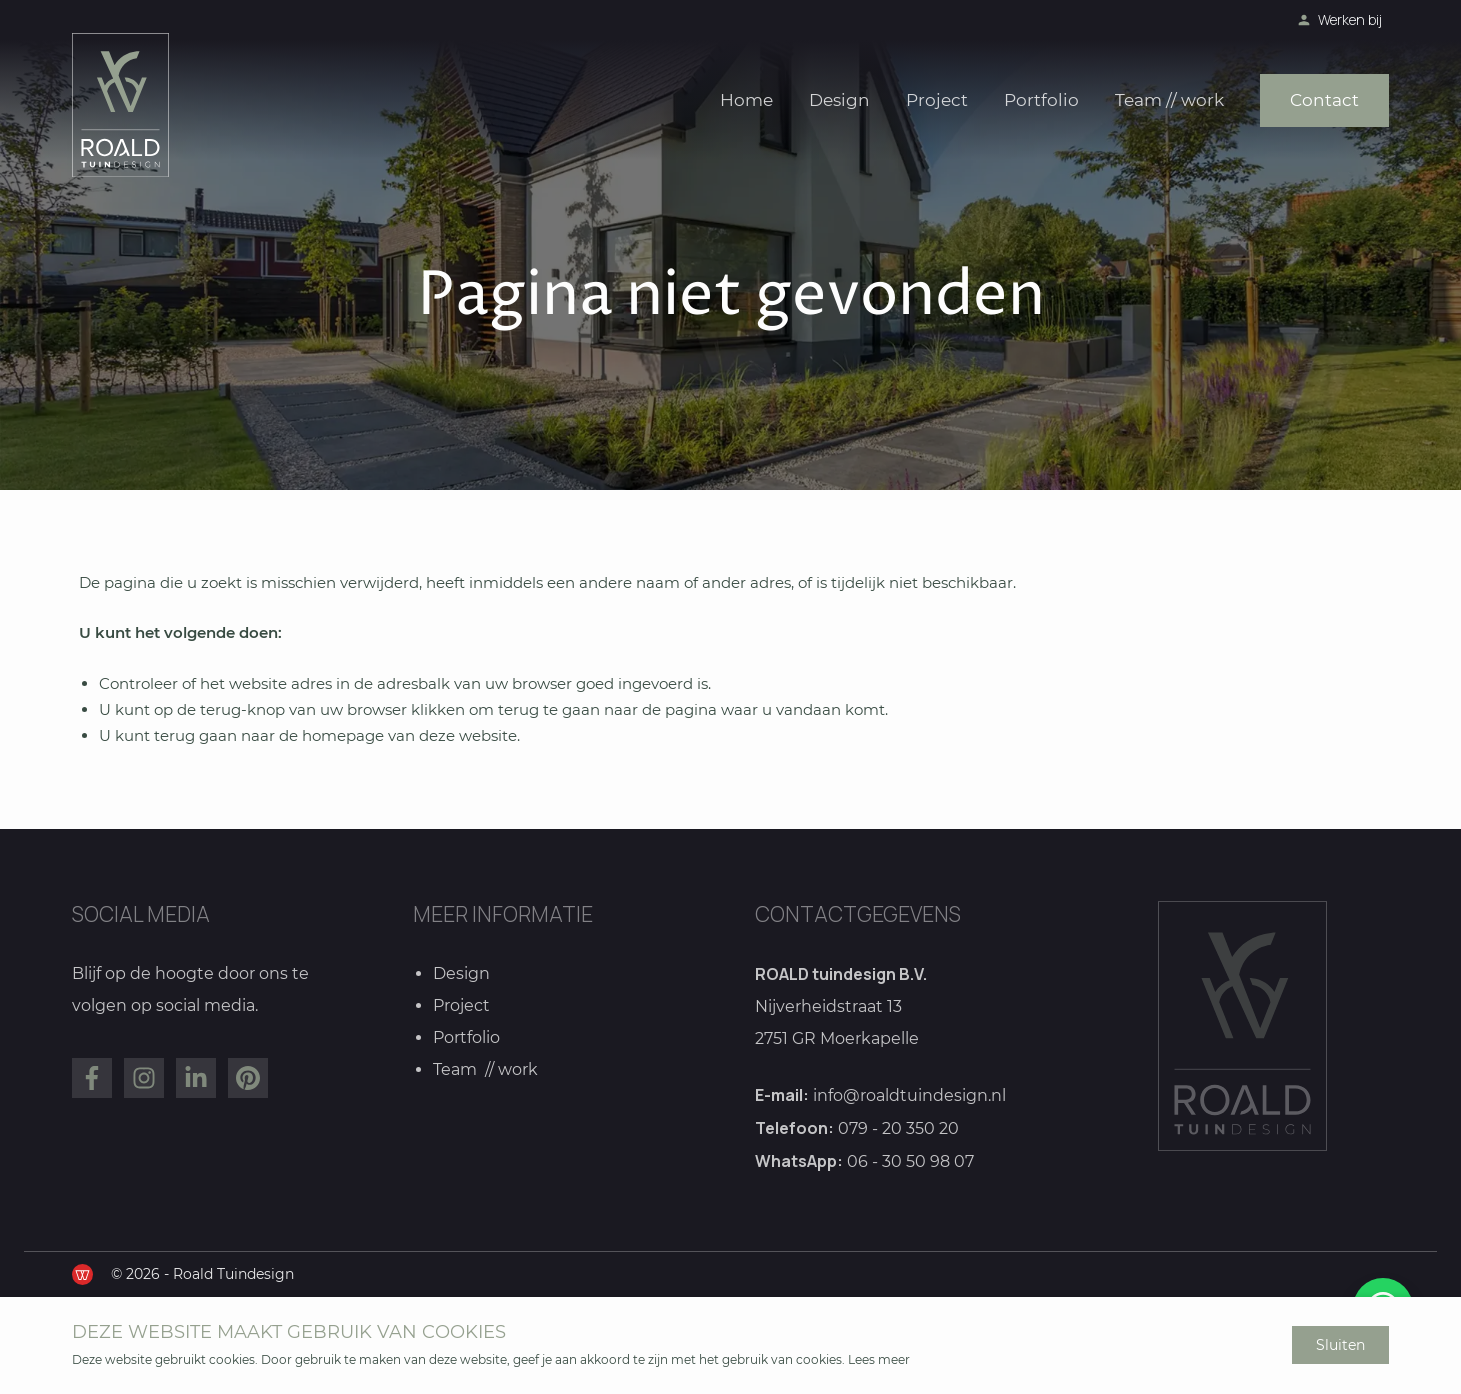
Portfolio (1041, 100)
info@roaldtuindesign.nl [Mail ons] (909, 1096)
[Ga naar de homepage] (120, 105)
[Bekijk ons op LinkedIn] (196, 1079)
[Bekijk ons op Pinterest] (248, 1079)
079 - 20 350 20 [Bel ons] (898, 1129)
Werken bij (1350, 19)
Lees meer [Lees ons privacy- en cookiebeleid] (879, 1359)
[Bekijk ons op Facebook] (92, 1079)
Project (937, 100)
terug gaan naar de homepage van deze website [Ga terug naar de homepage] (335, 735)
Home (746, 100)
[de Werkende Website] (82, 1274)
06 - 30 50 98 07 (910, 1162)
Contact (1324, 100)
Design (839, 100)
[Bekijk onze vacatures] (1304, 20)
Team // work (1169, 100)
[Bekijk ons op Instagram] (144, 1079)
